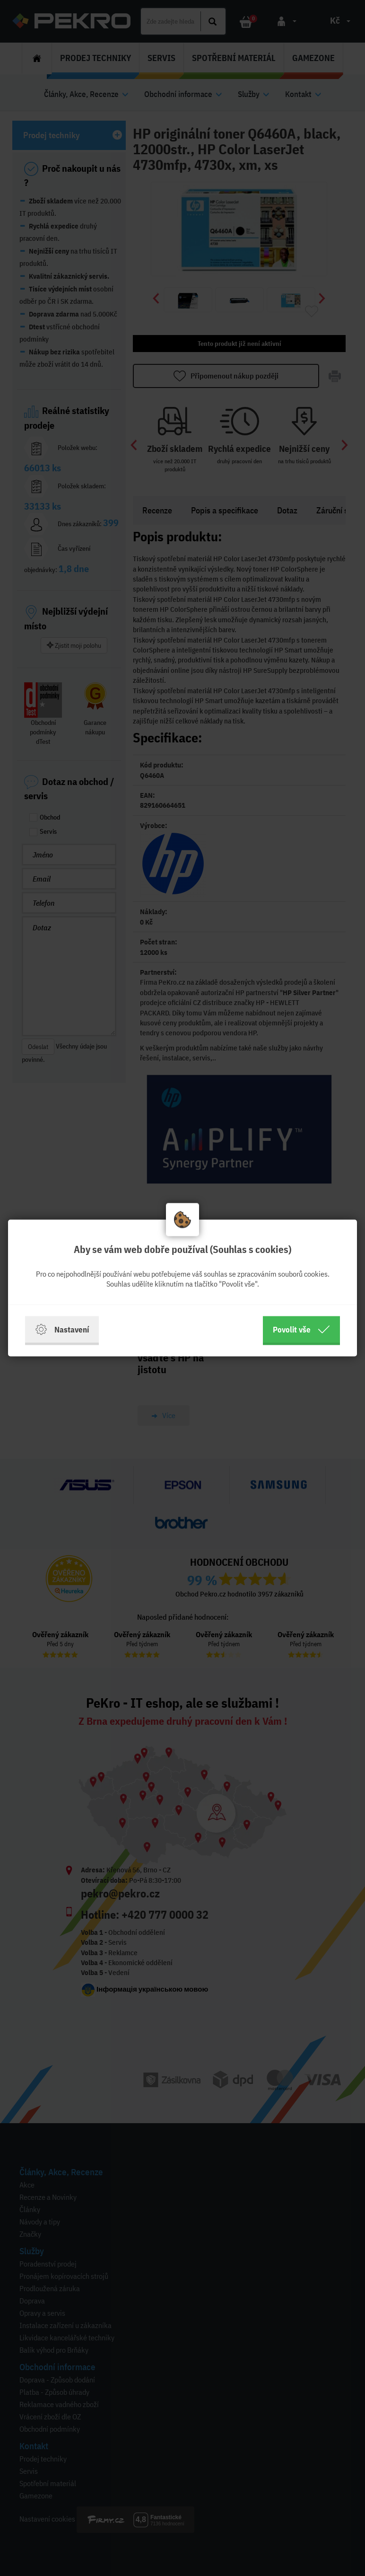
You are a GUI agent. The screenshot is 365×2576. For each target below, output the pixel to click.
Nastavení (62, 1329)
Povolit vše (301, 1329)
